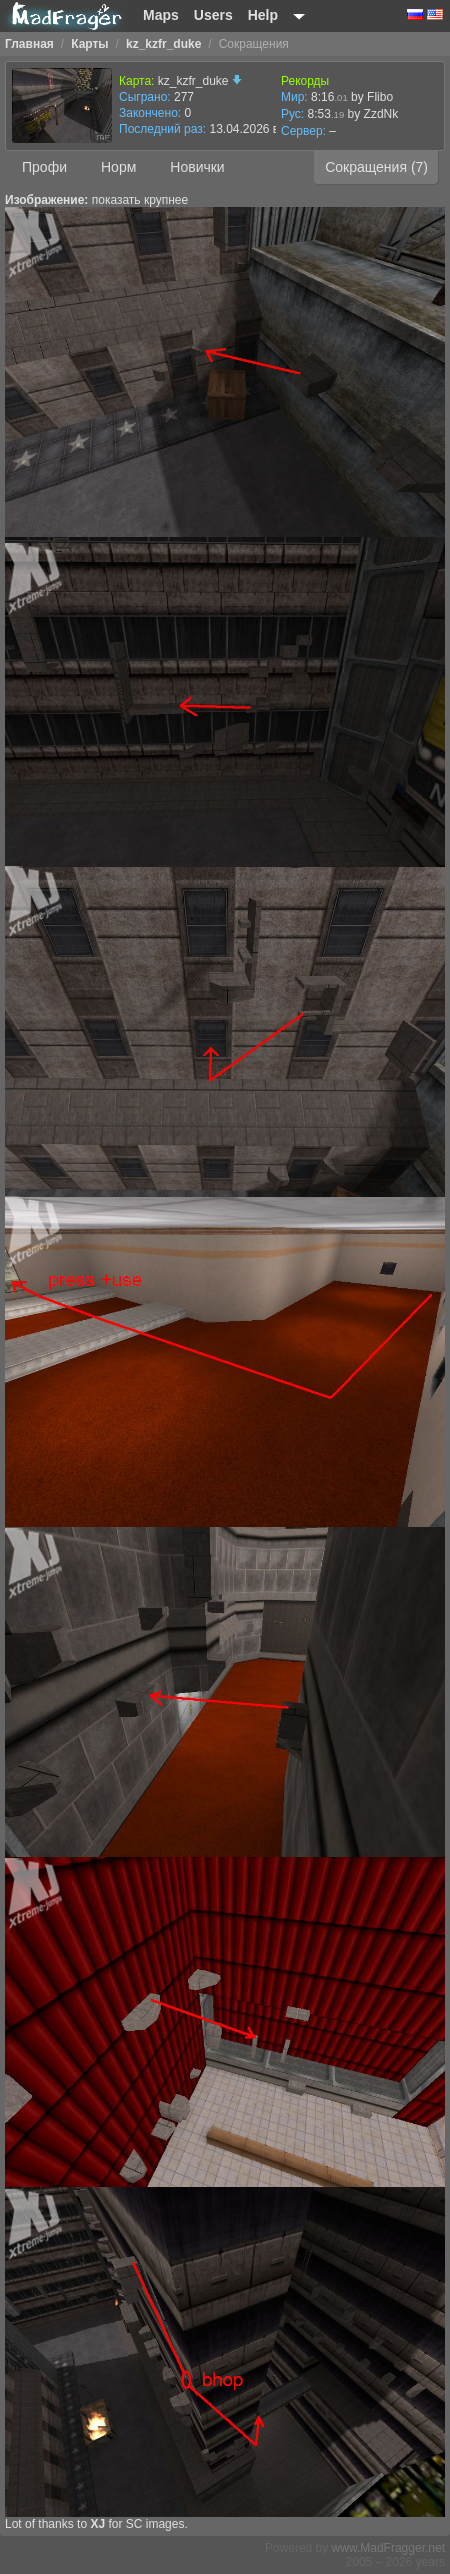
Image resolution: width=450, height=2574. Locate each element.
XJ (97, 2524)
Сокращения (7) (376, 167)
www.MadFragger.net (388, 2548)
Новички (197, 167)
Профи (44, 167)
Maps (161, 15)
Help (263, 15)
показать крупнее (140, 200)
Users (213, 15)
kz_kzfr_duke (200, 81)
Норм (118, 167)
